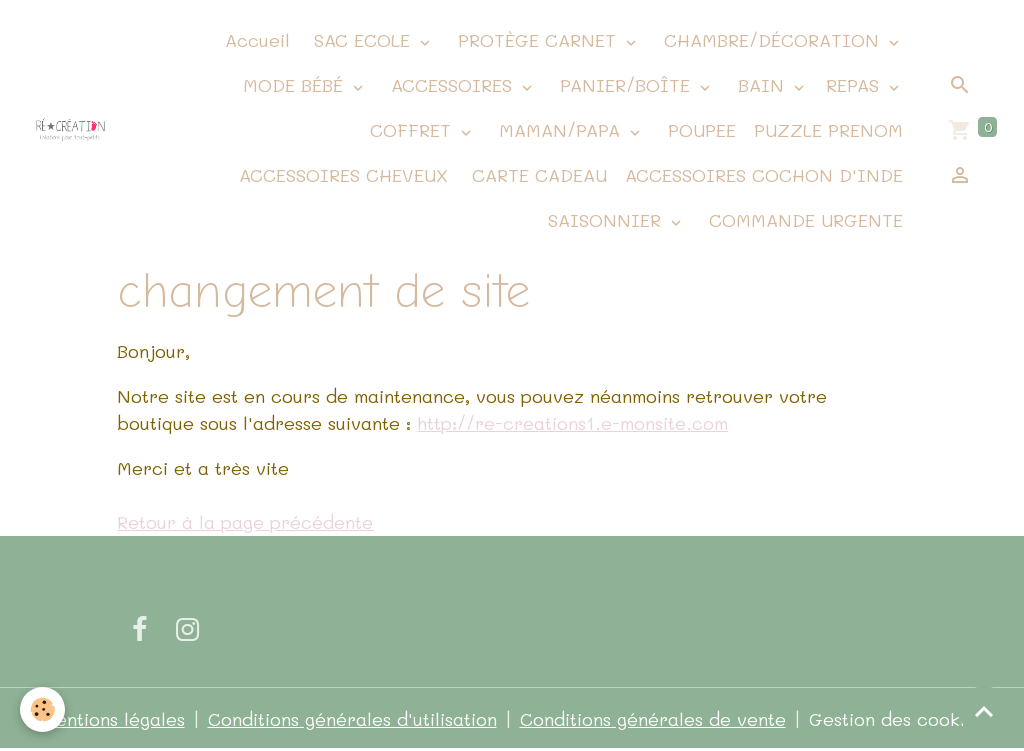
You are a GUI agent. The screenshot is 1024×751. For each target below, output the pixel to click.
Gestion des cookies (896, 719)
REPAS (855, 85)
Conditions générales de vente (653, 719)
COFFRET (410, 130)
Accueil (254, 40)
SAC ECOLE (362, 40)
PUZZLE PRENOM (828, 130)
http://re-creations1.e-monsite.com (572, 423)
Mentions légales (113, 719)
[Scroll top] (984, 711)
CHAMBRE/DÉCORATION (771, 40)
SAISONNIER (604, 220)
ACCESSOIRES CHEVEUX (340, 175)
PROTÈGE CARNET (537, 40)
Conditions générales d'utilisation (352, 719)
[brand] (70, 130)
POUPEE (699, 130)
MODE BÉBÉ (293, 85)
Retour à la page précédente (245, 522)
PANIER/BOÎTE (625, 85)
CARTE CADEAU (536, 175)
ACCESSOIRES (451, 85)
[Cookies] (42, 709)
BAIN (761, 85)
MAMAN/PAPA (559, 130)
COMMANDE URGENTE (803, 220)
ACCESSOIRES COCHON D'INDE (764, 175)
